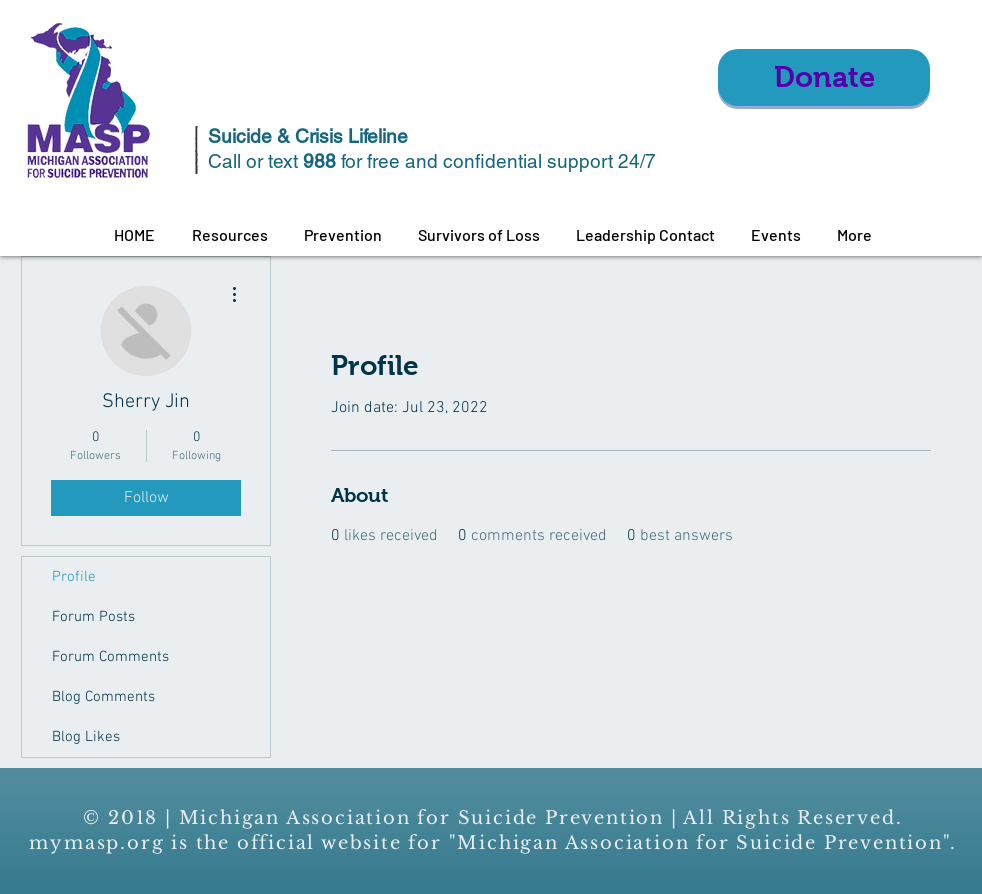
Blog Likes (86, 737)
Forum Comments (110, 657)
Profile (74, 577)
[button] (229, 235)
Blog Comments (103, 697)
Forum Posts (93, 617)
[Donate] (824, 77)
